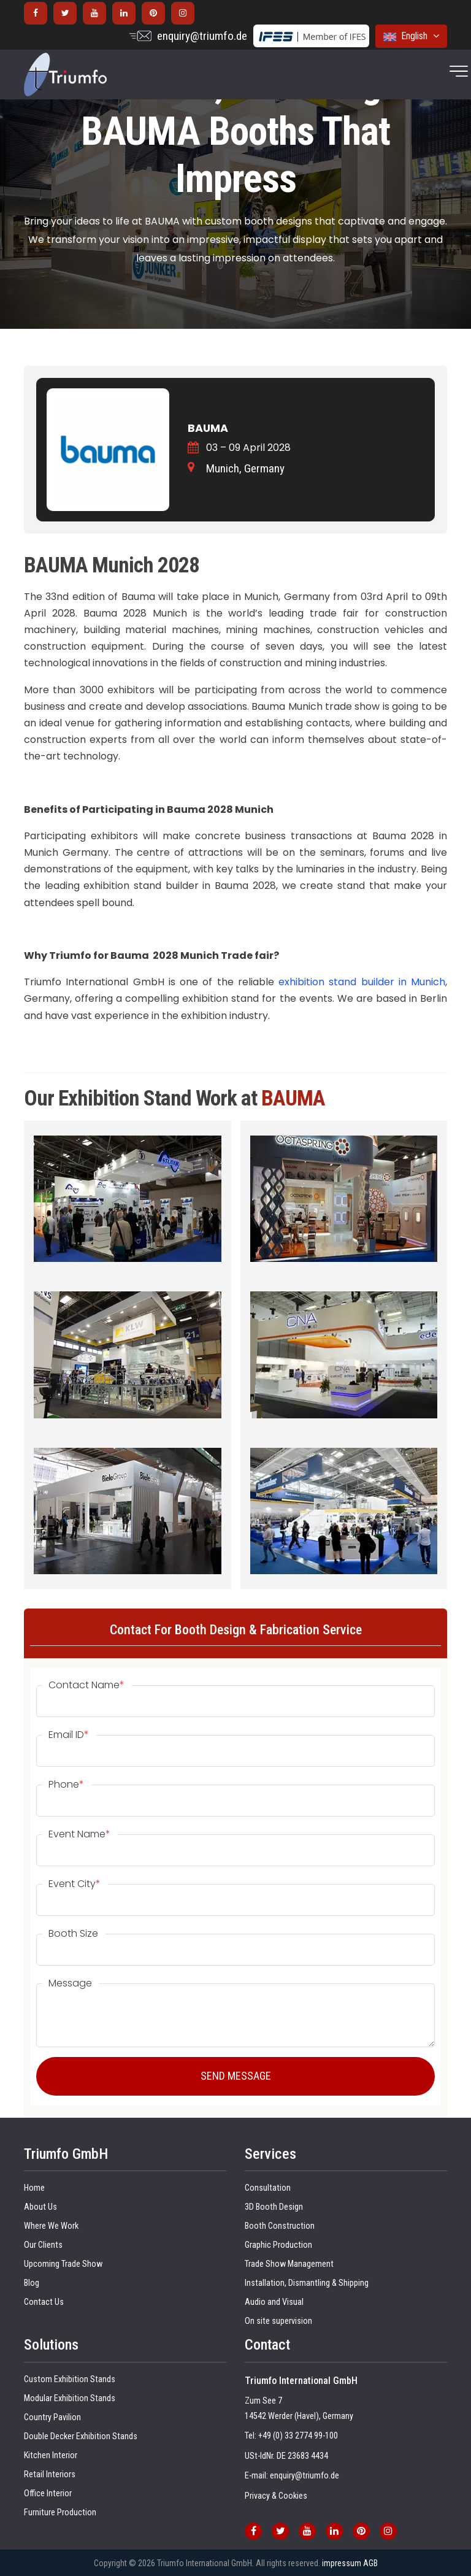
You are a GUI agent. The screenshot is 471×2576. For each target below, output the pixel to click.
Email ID (68, 1735)
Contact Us (44, 2302)
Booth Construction (280, 2226)
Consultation (268, 2188)
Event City (74, 1884)
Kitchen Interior (50, 2455)
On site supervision (278, 2321)
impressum (341, 2563)
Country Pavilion (52, 2417)
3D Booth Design (274, 2207)
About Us (40, 2207)
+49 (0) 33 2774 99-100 (298, 2436)
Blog (31, 2283)
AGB (370, 2563)
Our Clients (43, 2245)
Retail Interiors (49, 2474)
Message (70, 1983)
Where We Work (51, 2226)
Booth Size (73, 1934)
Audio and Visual (274, 2302)
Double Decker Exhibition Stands (80, 2436)
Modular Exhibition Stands (69, 2398)
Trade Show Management (289, 2264)
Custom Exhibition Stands (69, 2379)
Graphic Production (278, 2245)
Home (34, 2188)
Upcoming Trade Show (63, 2264)
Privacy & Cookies (276, 2496)
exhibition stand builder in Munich (361, 982)
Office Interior (48, 2493)
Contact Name (86, 1685)
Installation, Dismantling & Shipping (307, 2283)
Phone (66, 1785)
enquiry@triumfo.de (202, 36)
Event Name (79, 1834)
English (411, 36)
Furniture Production (60, 2512)
